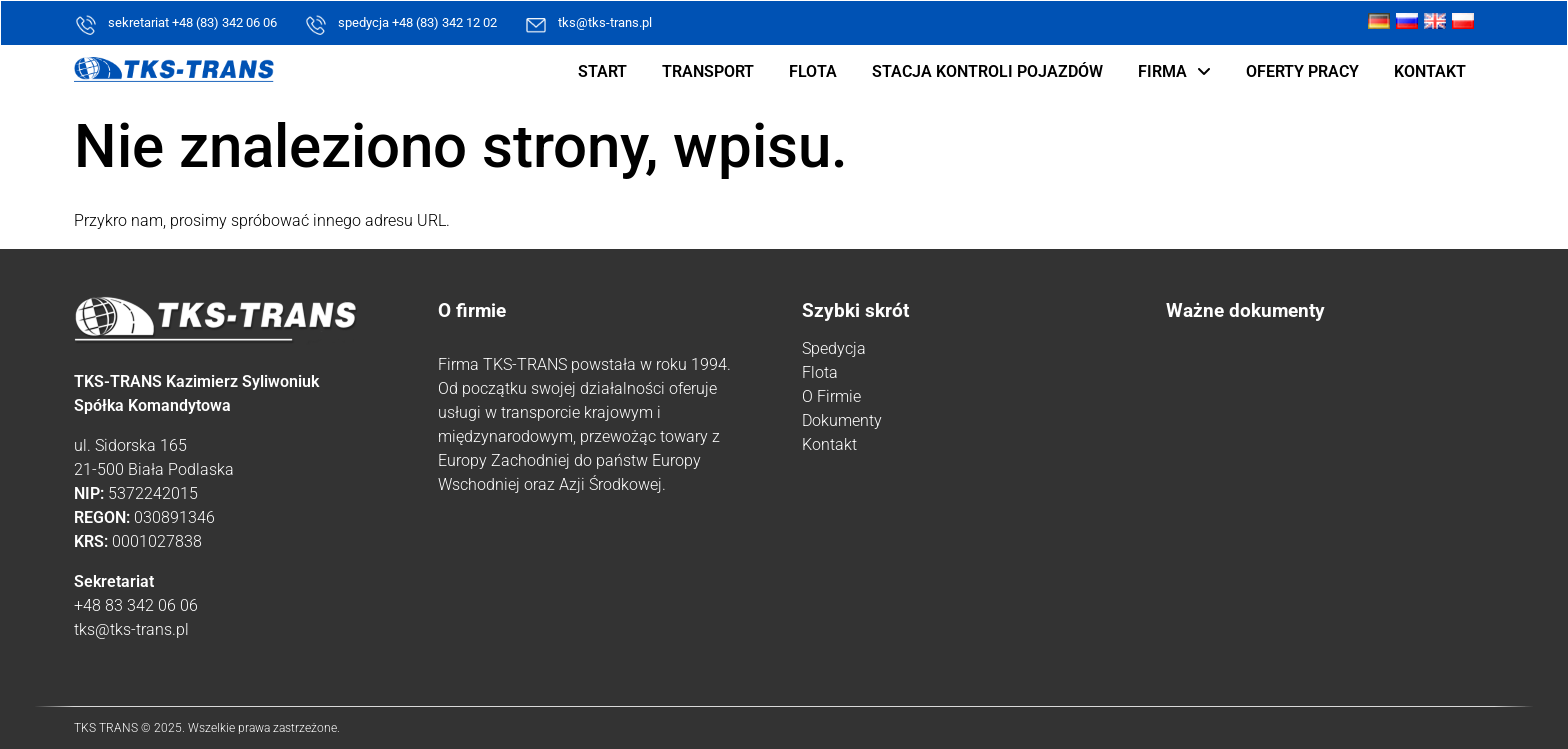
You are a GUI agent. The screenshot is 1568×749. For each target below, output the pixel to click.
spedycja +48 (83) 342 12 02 (417, 22)
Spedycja (834, 348)
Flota (813, 71)
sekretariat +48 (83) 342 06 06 (192, 22)
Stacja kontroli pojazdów (987, 71)
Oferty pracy (1302, 71)
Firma (1174, 71)
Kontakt (1430, 71)
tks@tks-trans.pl (605, 22)
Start (602, 71)
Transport (708, 71)
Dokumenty (842, 420)
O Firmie (831, 396)
